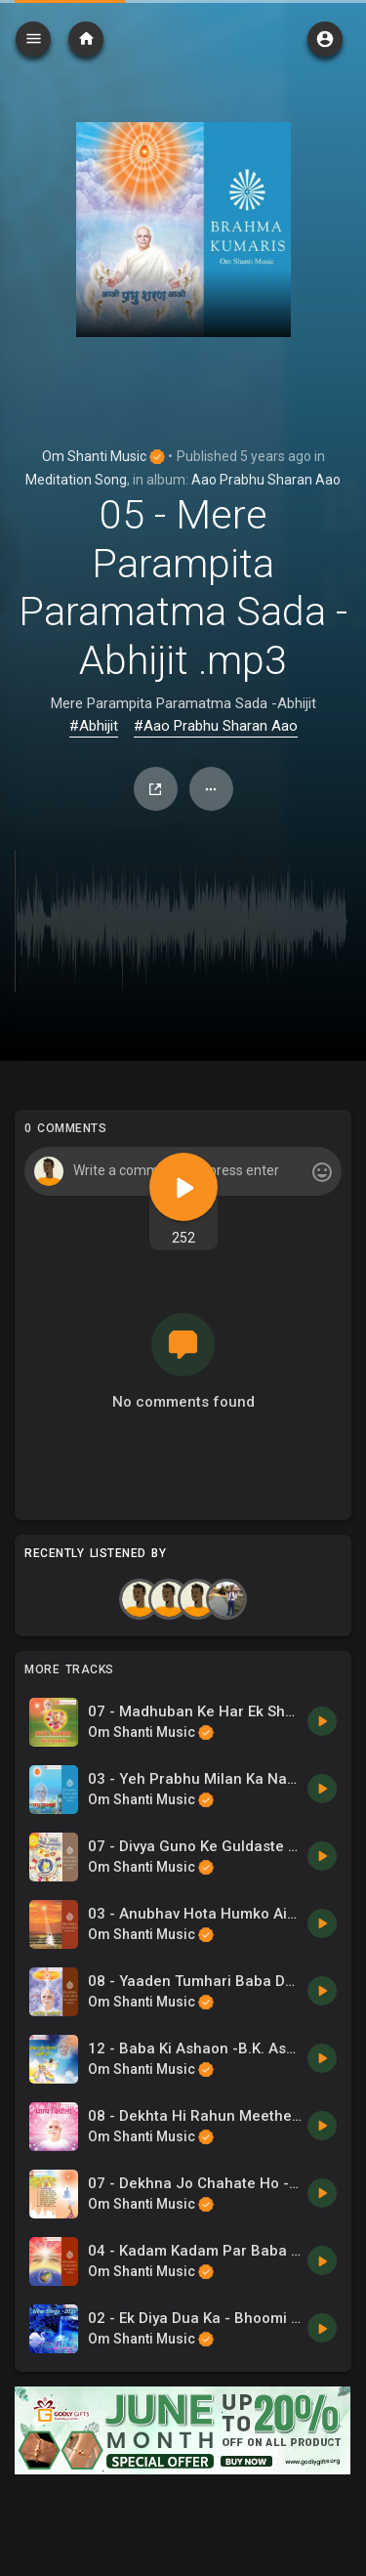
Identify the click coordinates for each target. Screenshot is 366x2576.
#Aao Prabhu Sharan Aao (216, 726)
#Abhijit (93, 726)
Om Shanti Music (103, 456)
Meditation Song (76, 479)
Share (155, 789)
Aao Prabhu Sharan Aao (266, 479)
